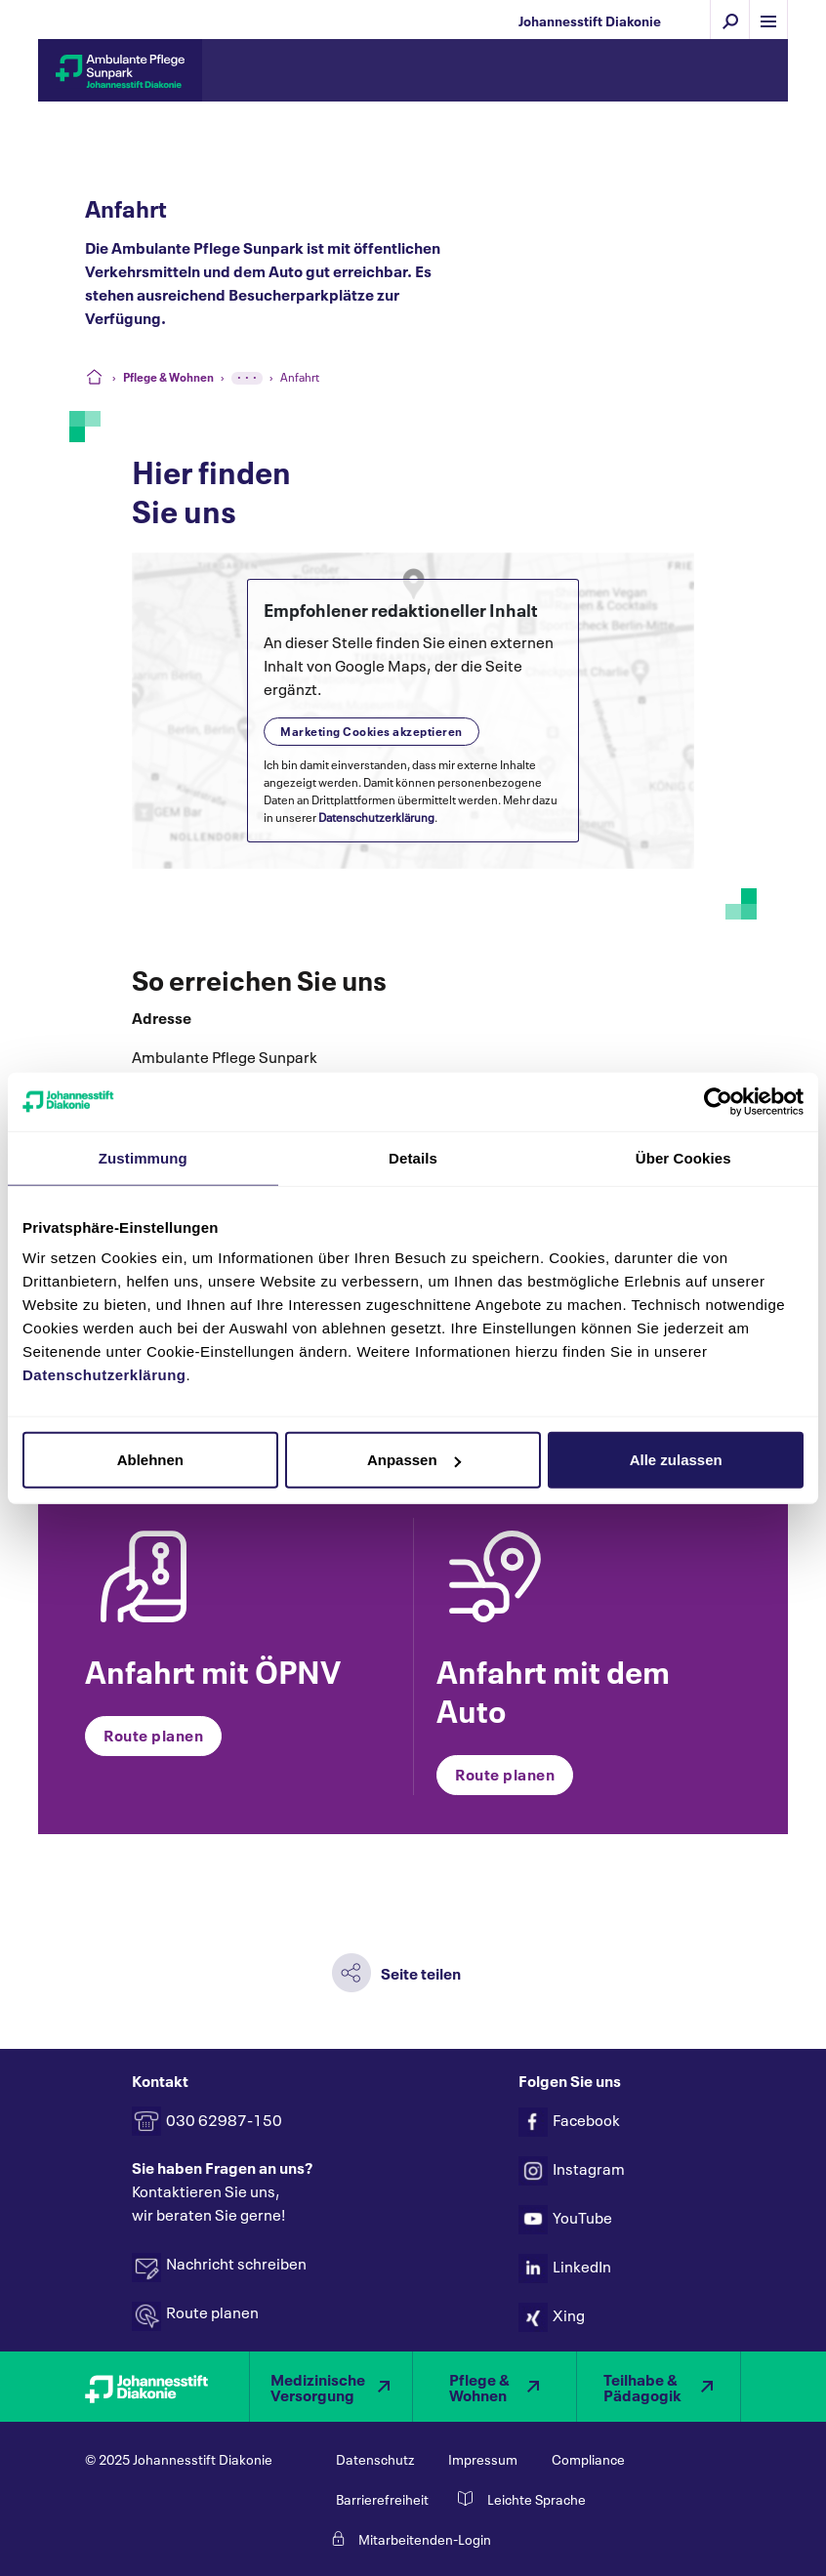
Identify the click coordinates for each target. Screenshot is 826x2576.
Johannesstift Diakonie (589, 20)
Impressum (482, 2460)
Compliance (588, 2460)
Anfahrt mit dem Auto (553, 1689)
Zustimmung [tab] (143, 1157)
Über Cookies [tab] (683, 1157)
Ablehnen (150, 1460)
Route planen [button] (153, 1734)
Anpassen (414, 1460)
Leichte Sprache (536, 2500)
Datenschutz (375, 2460)
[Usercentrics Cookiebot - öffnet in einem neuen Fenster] (718, 1101)
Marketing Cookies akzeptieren (371, 730)
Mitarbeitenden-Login (424, 2540)
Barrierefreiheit (382, 2500)
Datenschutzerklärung (376, 816)
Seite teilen (421, 1972)
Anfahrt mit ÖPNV (213, 1669)
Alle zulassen (676, 1460)
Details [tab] (413, 1157)
